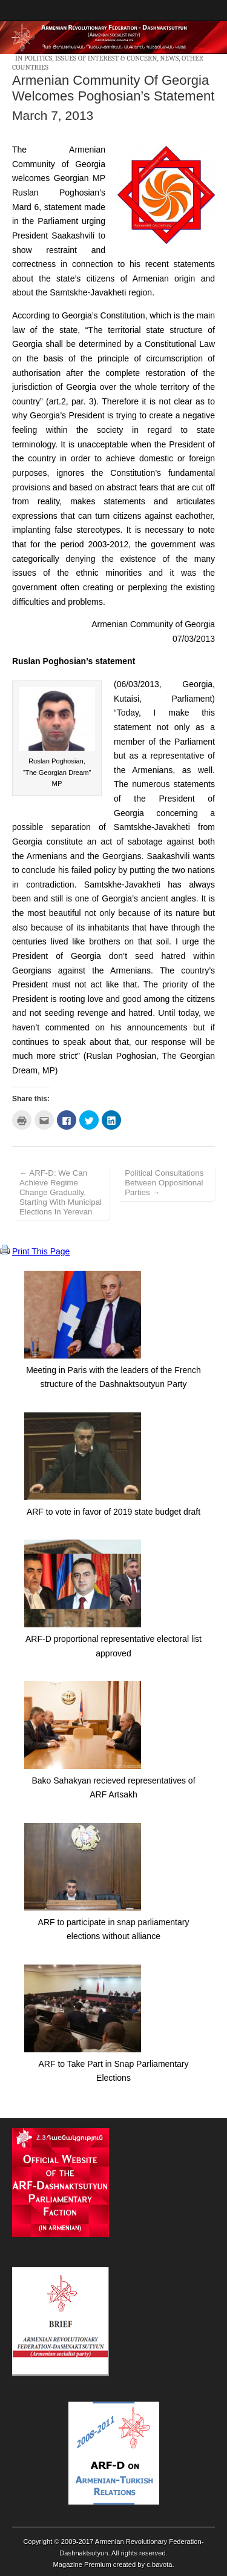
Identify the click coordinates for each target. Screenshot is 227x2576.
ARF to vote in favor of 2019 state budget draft (113, 1512)
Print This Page (41, 1251)
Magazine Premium (82, 2564)
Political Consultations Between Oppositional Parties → (164, 1182)
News (169, 58)
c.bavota (159, 2564)
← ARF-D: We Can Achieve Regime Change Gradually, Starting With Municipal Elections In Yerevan (60, 1192)
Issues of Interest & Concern (106, 58)
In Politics (33, 58)
